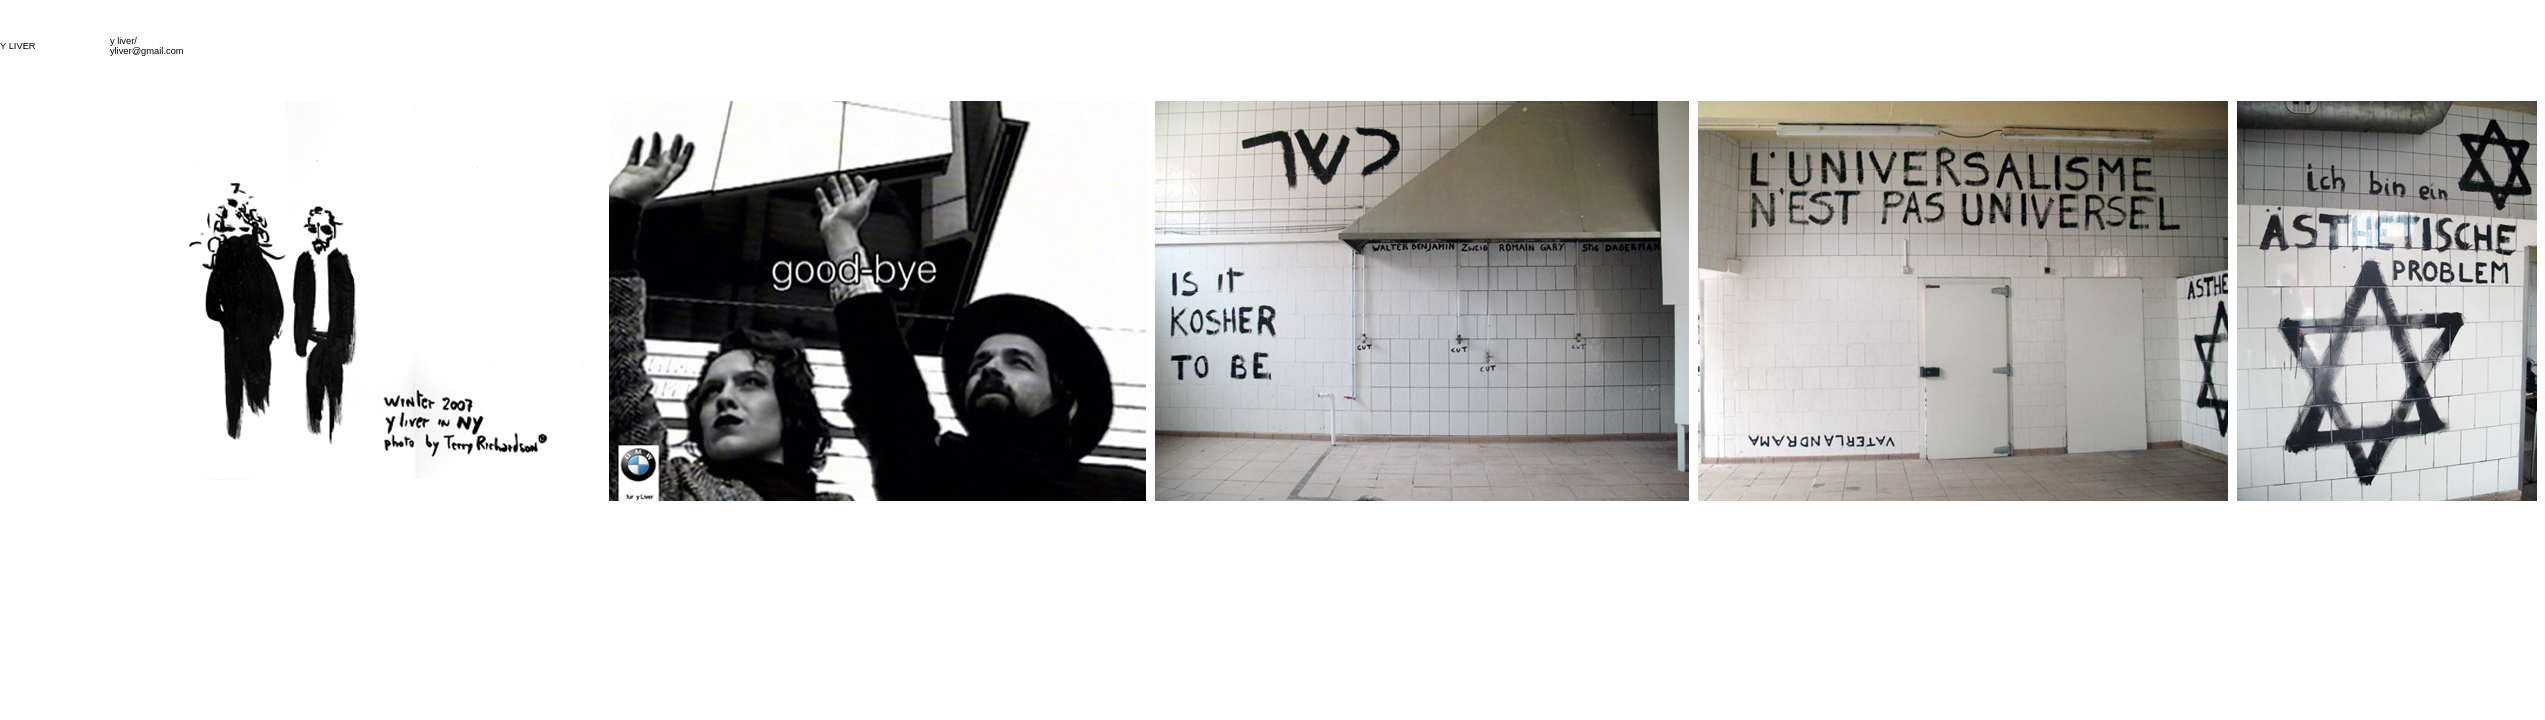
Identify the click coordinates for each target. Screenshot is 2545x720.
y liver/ (123, 41)
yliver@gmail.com (147, 51)
